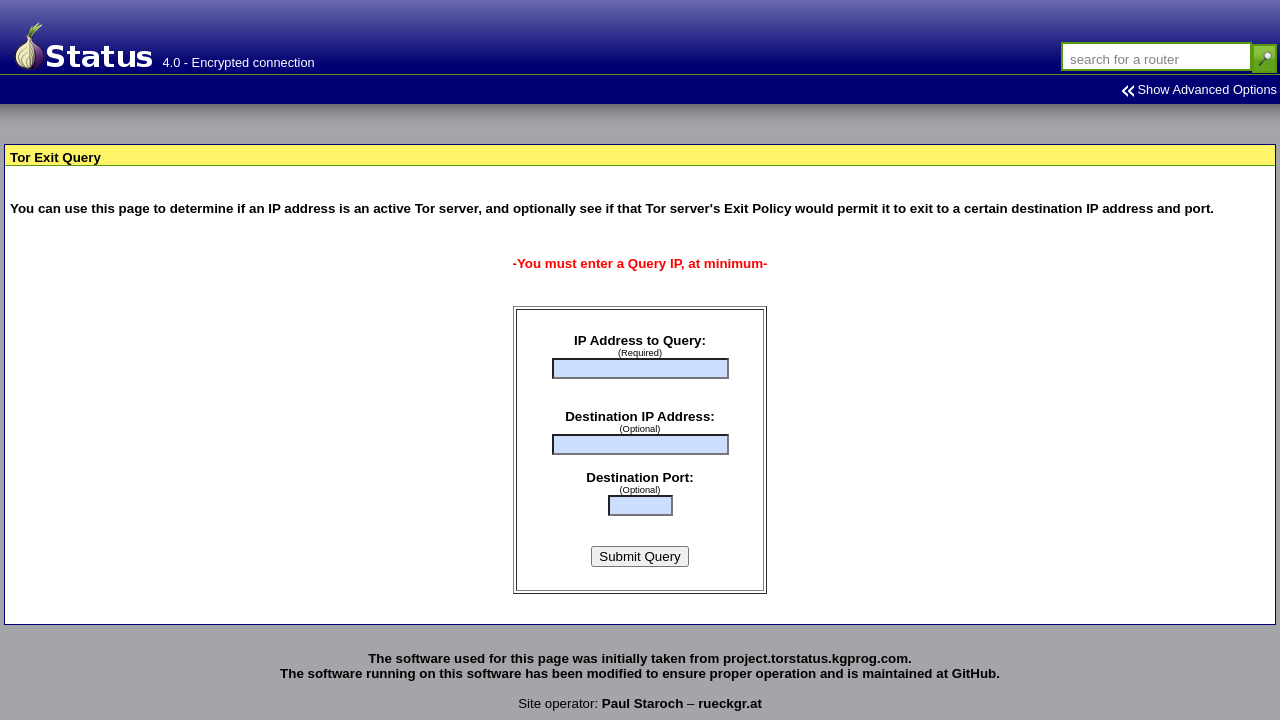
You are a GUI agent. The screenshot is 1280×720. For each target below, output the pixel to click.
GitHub (974, 673)
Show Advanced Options (1207, 89)
